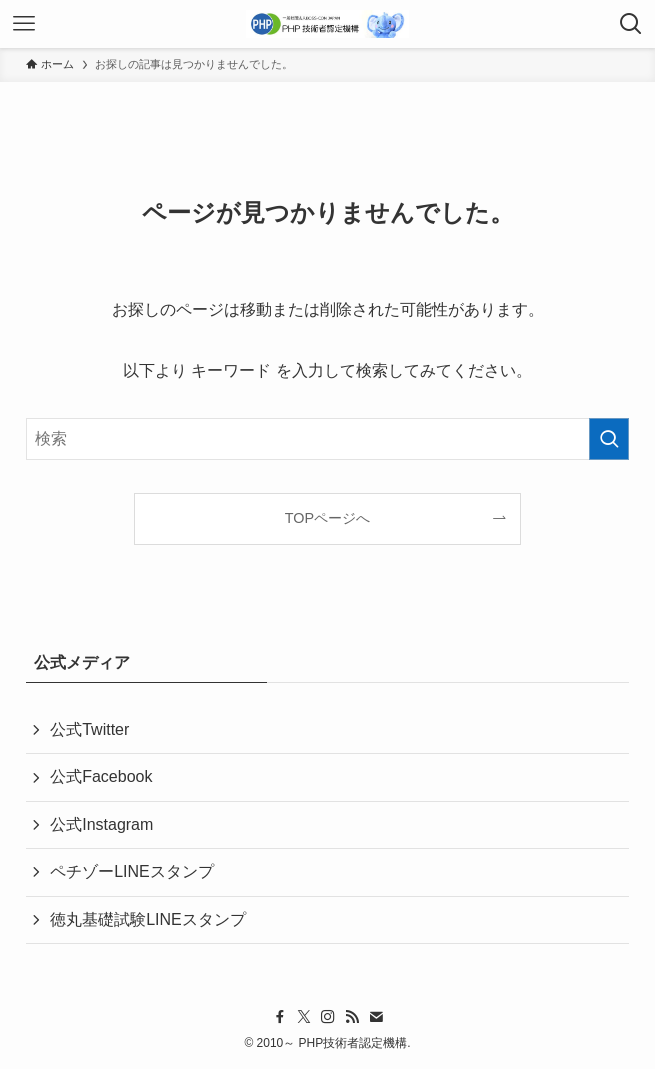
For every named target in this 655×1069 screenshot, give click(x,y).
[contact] (376, 1017)
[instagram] (328, 1017)
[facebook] (280, 1017)
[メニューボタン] (24, 24)
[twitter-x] (304, 1017)
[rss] (352, 1017)
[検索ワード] (327, 439)
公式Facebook (101, 776)
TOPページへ (327, 518)
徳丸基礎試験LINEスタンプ (148, 919)
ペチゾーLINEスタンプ (132, 871)
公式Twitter (89, 729)
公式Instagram (101, 824)
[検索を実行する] (609, 439)
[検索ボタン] (631, 24)
